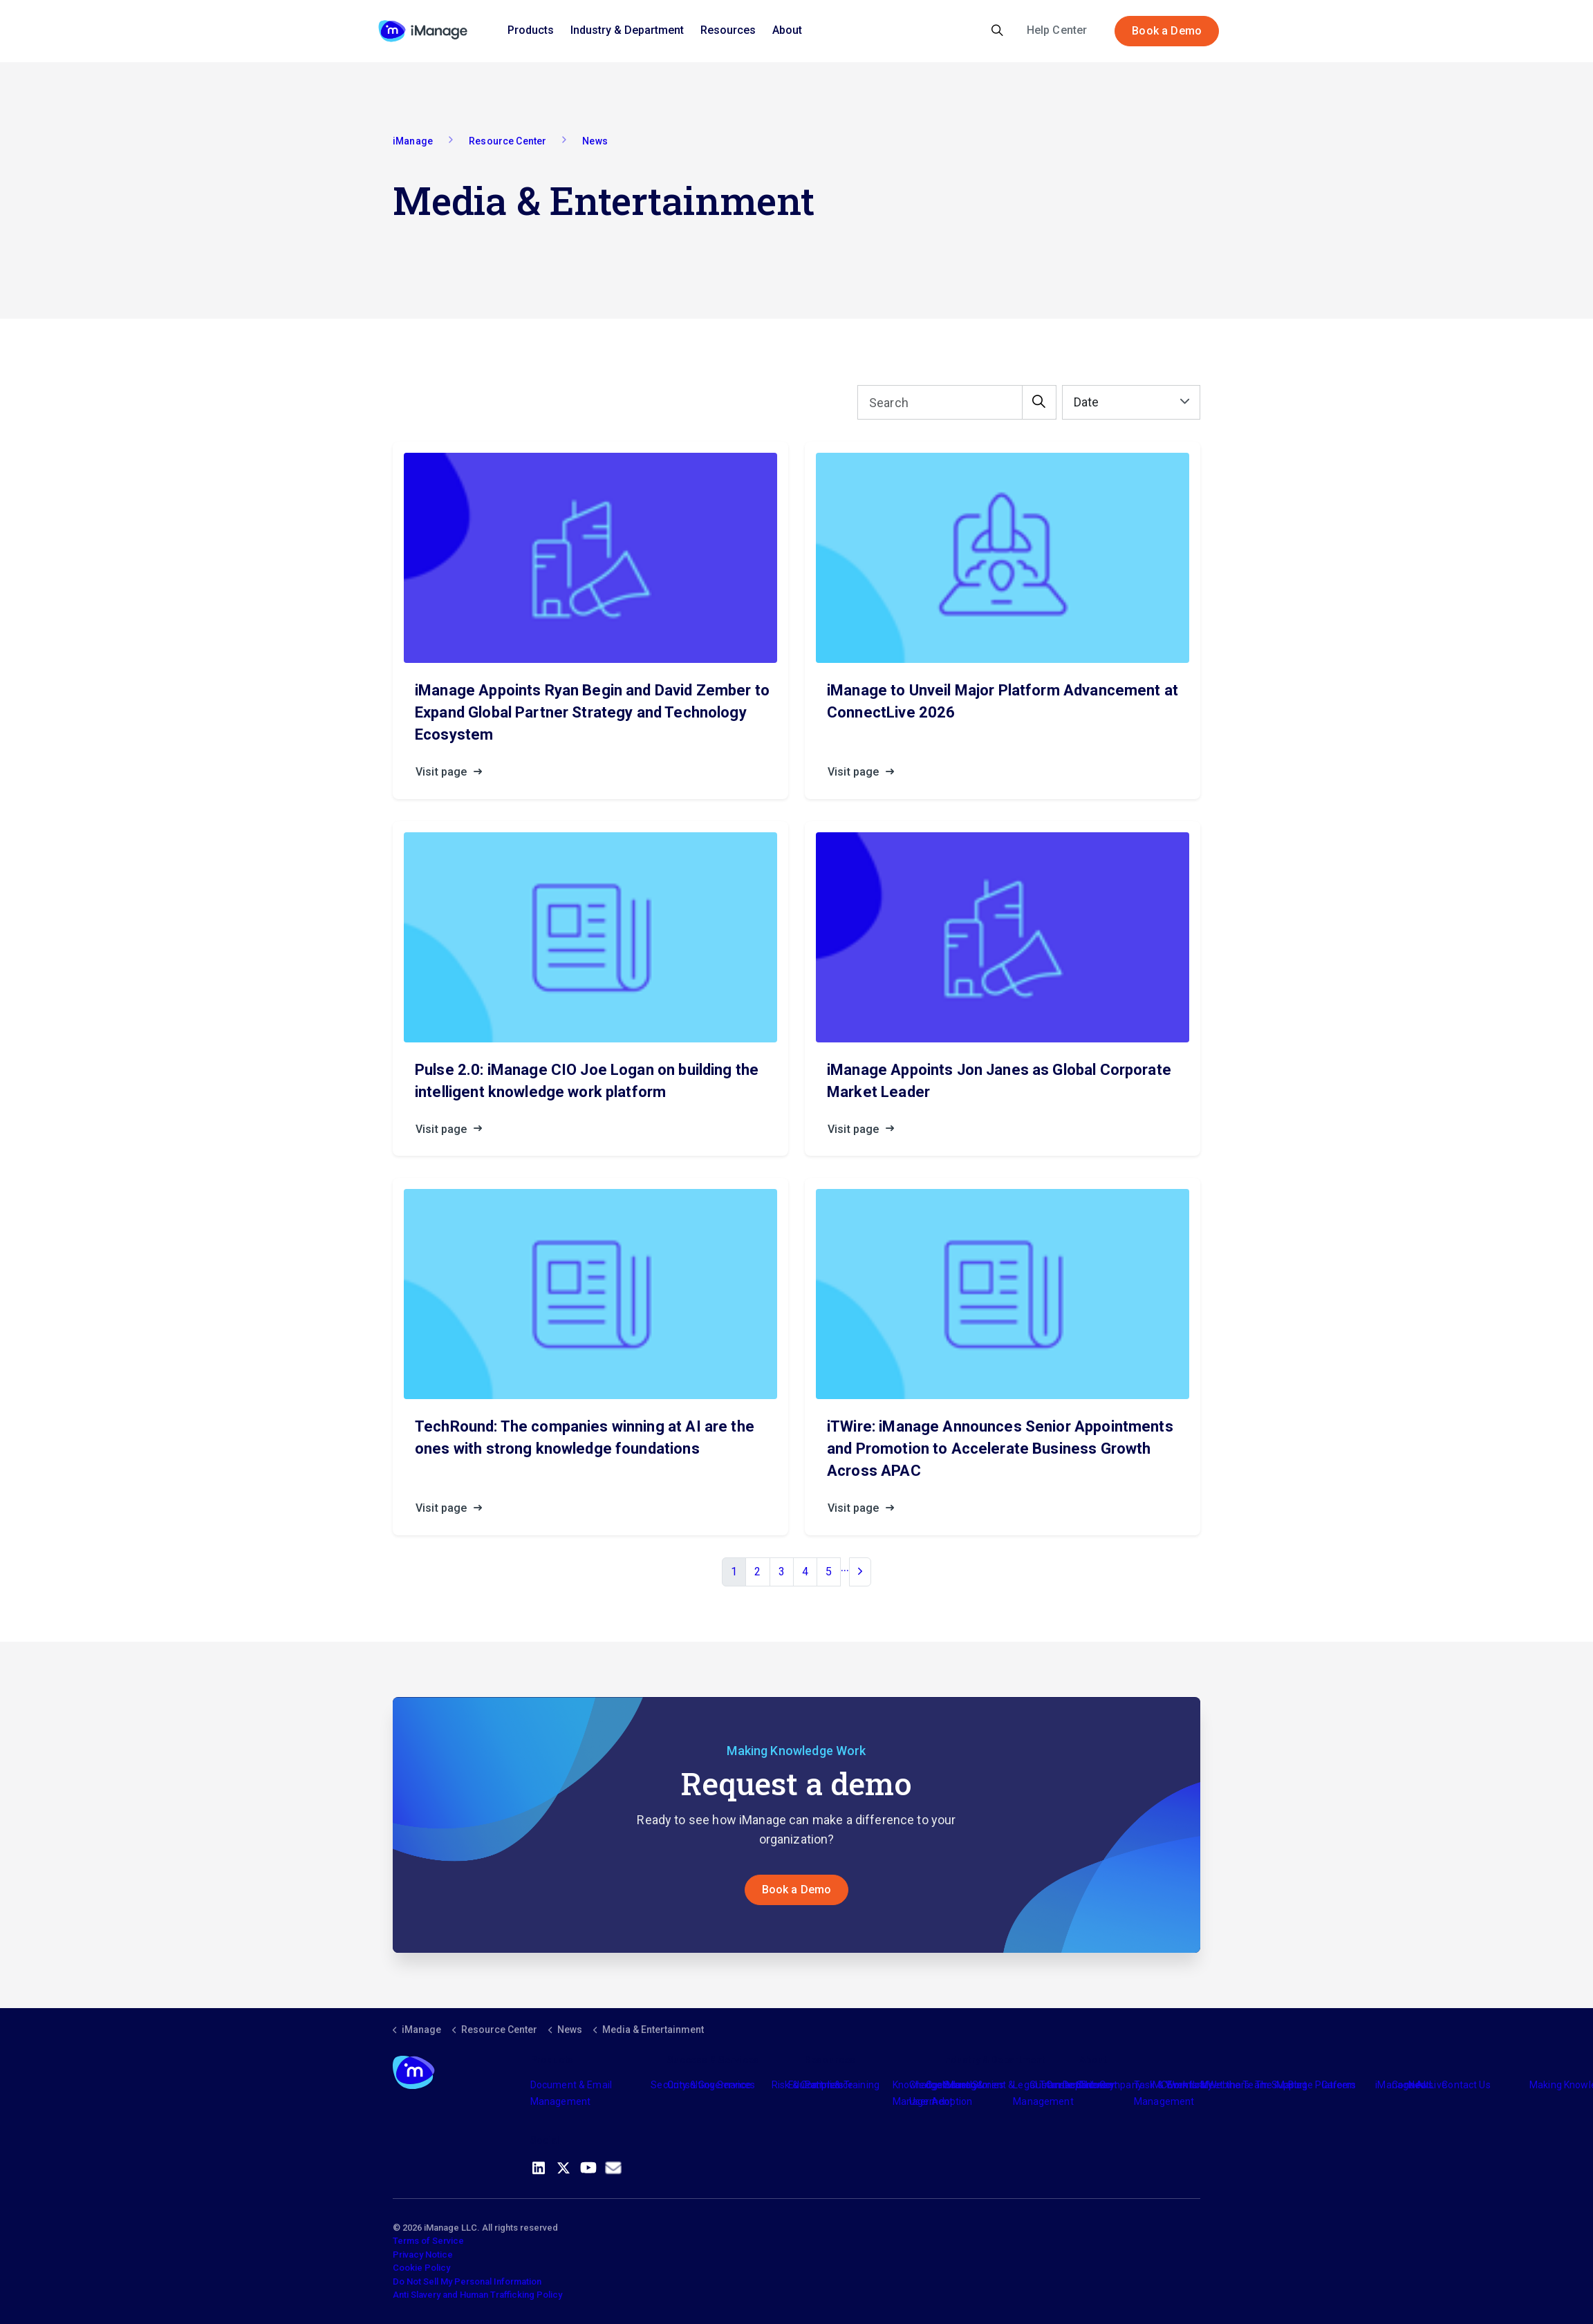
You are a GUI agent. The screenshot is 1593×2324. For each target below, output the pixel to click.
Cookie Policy (421, 2267)
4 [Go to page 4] (805, 1571)
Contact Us (1466, 2084)
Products (530, 30)
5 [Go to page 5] (829, 1571)
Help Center (1057, 30)
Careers (1339, 2084)
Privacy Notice (423, 2254)
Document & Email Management (571, 2093)
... (845, 1566)
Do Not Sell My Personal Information (467, 2281)
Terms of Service (428, 2241)
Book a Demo (1166, 31)
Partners (824, 2084)
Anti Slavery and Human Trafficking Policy (477, 2294)
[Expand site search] (997, 31)
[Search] (956, 402)
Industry (960, 2084)
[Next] (860, 1571)
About (787, 30)
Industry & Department (627, 30)
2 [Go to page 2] (757, 1571)
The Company (1110, 2084)
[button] (1039, 402)
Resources (728, 30)
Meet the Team (1234, 2084)
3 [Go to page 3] (782, 1571)
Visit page (453, 772)
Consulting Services (711, 2084)
